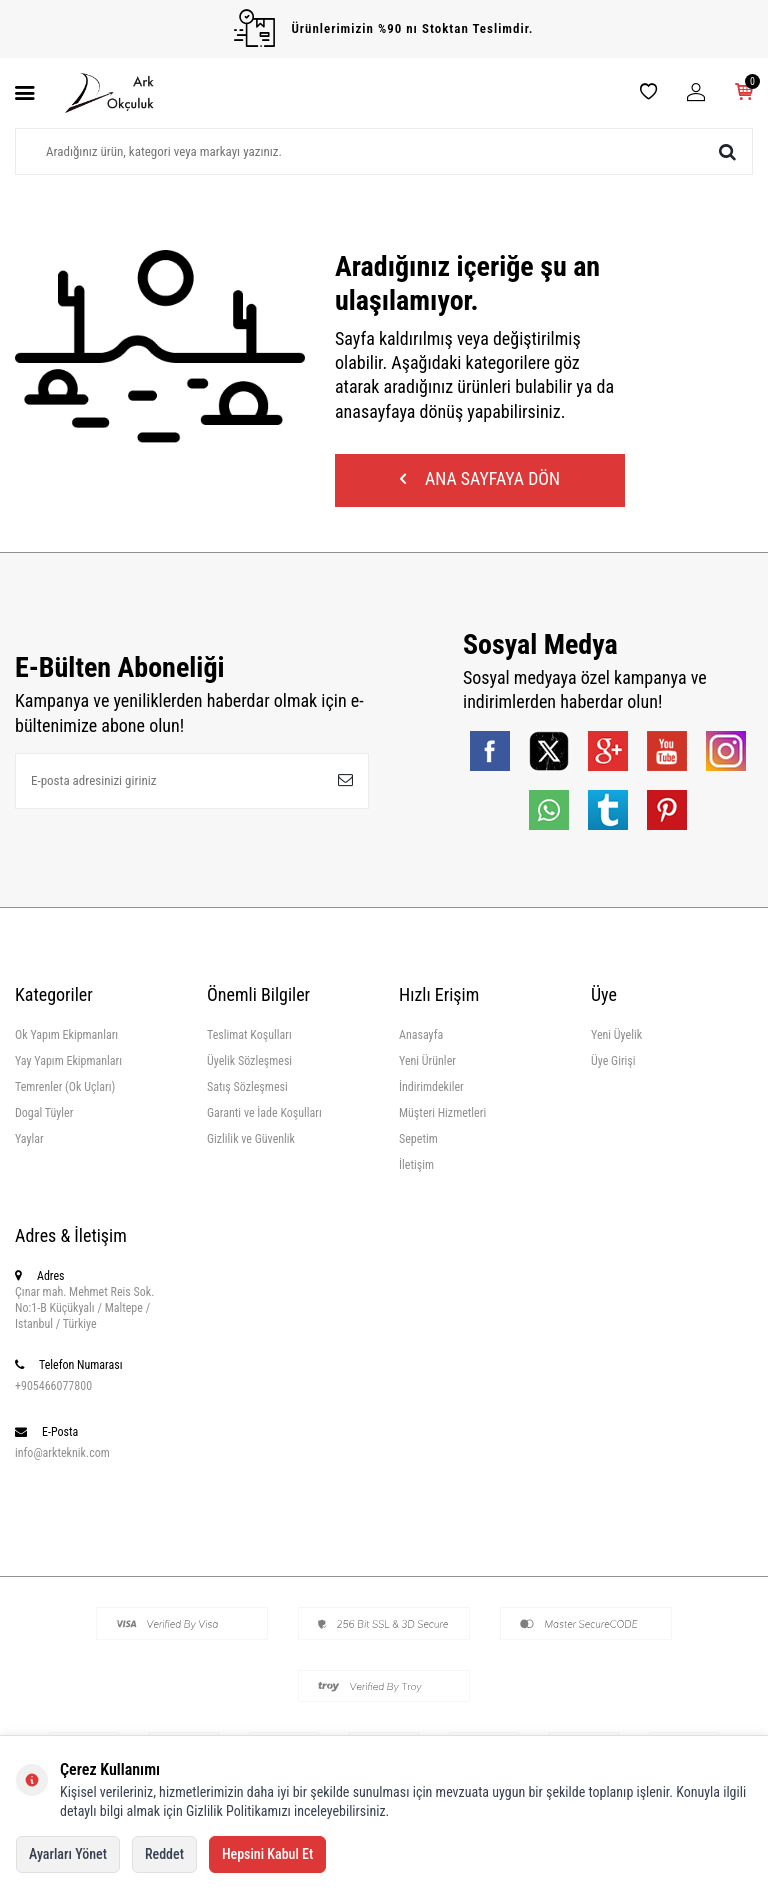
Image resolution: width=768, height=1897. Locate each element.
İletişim (416, 1169)
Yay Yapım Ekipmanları (68, 1064)
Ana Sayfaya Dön (480, 480)
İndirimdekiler (431, 1090)
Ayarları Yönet (68, 1854)
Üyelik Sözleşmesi (249, 1064)
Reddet (164, 1854)
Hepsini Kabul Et (267, 1854)
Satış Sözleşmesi (247, 1090)
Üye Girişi (613, 1064)
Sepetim (418, 1142)
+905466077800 (53, 1389)
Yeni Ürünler (427, 1064)
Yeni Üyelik (616, 1038)
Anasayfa (421, 1038)
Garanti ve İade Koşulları (264, 1116)
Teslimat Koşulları (249, 1038)
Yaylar (29, 1142)
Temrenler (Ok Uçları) (65, 1090)
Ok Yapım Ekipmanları (66, 1038)
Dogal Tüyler (44, 1116)
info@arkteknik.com (62, 1456)
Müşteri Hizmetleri (442, 1116)
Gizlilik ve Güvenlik (251, 1142)
